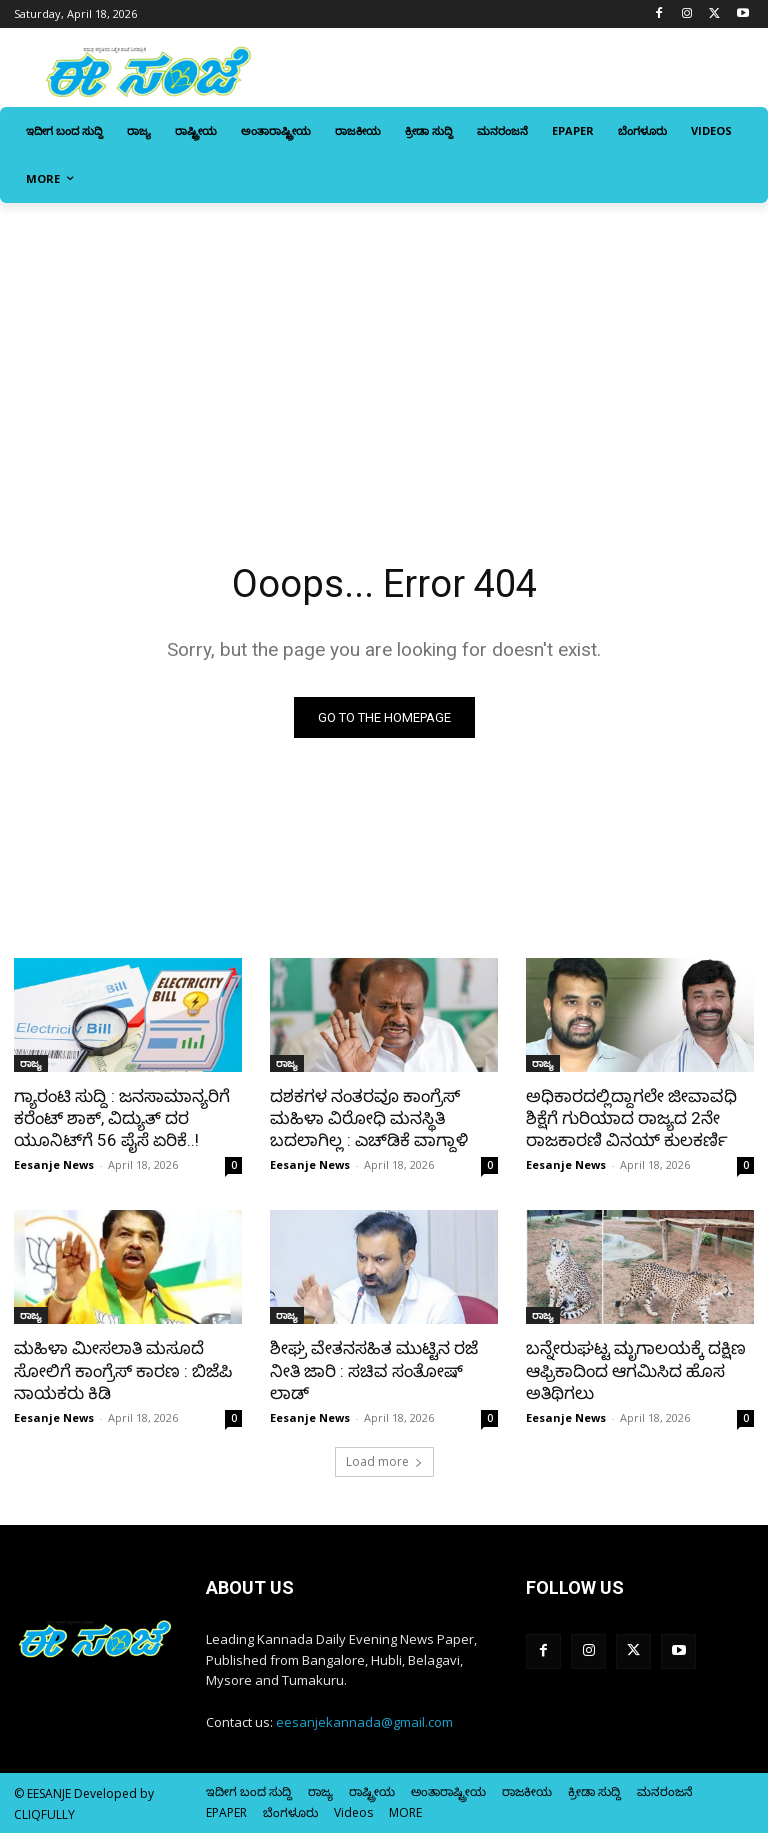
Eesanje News (54, 1164)
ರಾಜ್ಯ (31, 1063)
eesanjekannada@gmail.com (364, 1722)
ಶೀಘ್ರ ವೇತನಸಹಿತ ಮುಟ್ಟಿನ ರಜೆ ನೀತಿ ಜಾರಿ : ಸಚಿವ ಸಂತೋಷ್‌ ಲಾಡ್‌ (374, 1370)
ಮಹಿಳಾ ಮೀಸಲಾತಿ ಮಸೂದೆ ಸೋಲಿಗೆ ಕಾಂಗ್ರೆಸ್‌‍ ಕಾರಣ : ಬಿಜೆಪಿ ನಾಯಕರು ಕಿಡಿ (123, 1370)
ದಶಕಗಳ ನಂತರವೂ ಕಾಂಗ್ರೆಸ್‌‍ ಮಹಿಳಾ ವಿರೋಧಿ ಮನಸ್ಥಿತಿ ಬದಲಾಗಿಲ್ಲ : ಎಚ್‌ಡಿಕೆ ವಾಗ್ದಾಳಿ (369, 1118)
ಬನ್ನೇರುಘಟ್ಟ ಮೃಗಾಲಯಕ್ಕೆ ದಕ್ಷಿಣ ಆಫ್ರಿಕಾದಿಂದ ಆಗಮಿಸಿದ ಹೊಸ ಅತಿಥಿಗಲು (636, 1370)
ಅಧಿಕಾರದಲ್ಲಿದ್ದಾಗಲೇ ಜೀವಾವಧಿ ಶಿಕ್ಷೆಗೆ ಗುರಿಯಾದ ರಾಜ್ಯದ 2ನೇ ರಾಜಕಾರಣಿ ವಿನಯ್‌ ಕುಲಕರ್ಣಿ (631, 1118)
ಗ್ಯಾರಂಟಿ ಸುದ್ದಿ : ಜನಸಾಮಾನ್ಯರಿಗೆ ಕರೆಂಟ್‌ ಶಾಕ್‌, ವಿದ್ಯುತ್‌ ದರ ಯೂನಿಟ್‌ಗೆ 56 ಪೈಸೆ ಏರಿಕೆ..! (122, 1118)
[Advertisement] (384, 353)
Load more (384, 1461)
